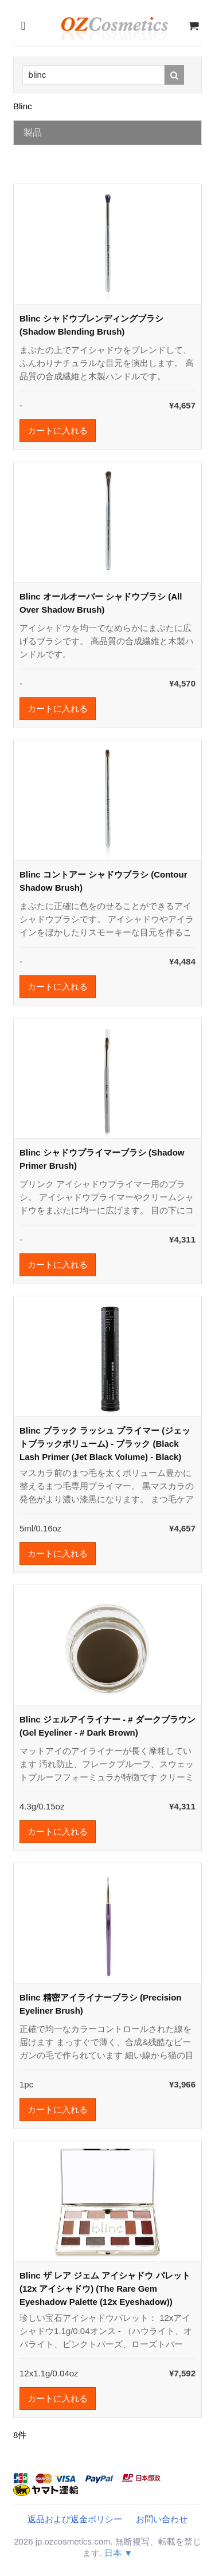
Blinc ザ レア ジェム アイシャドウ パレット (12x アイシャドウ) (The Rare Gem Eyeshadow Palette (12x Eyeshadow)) (104, 2289)
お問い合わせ (161, 2519)
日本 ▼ (118, 2553)
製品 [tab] (33, 132)
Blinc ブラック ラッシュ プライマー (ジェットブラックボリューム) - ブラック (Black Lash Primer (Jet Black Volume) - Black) (104, 1444)
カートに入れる (58, 430)
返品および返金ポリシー (75, 2519)
